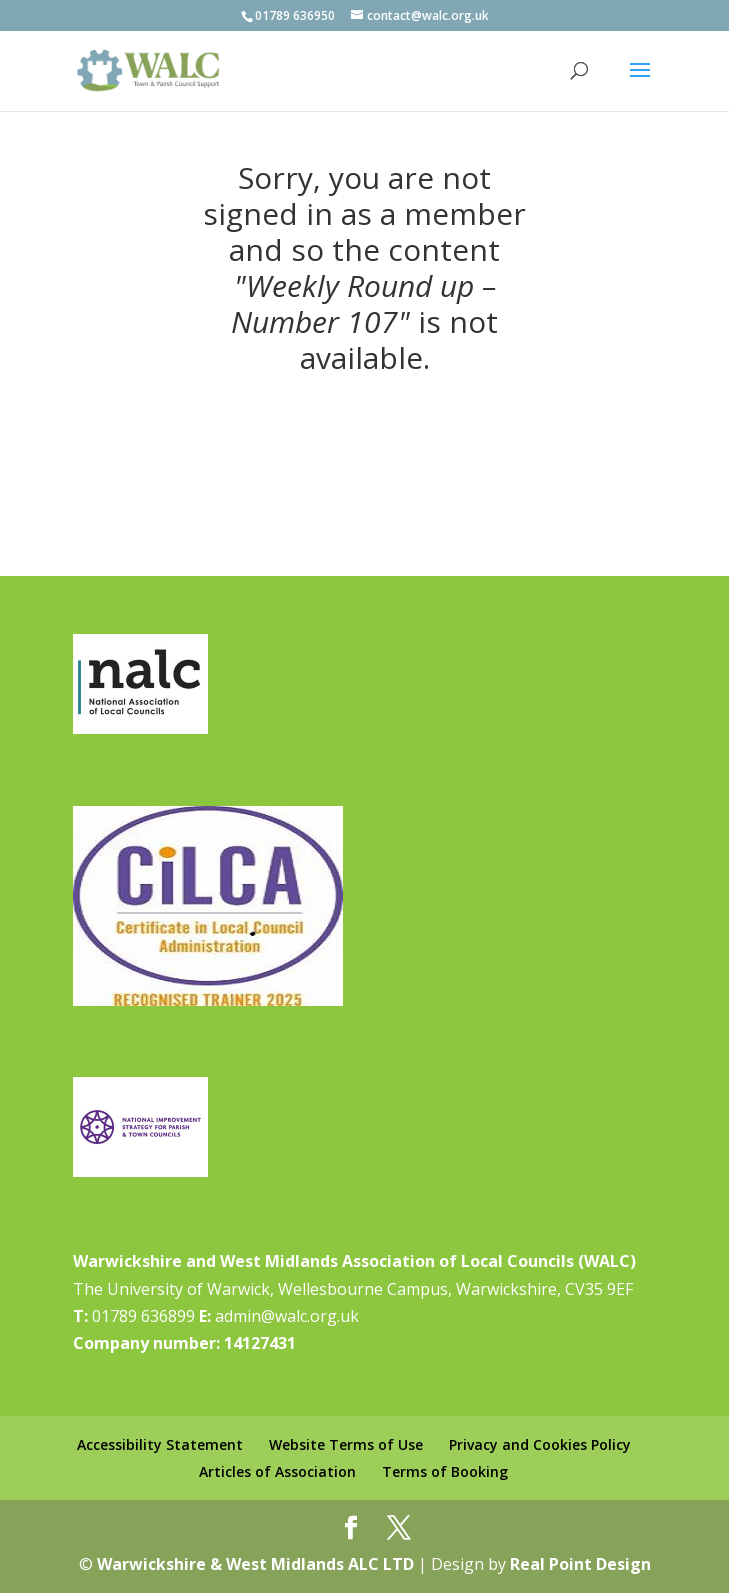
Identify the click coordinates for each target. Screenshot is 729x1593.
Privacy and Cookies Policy (540, 1444)
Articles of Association (277, 1471)
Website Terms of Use (346, 1444)
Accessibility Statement (160, 1444)
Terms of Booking (445, 1471)
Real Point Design (580, 1564)
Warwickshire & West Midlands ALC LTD (255, 1564)
